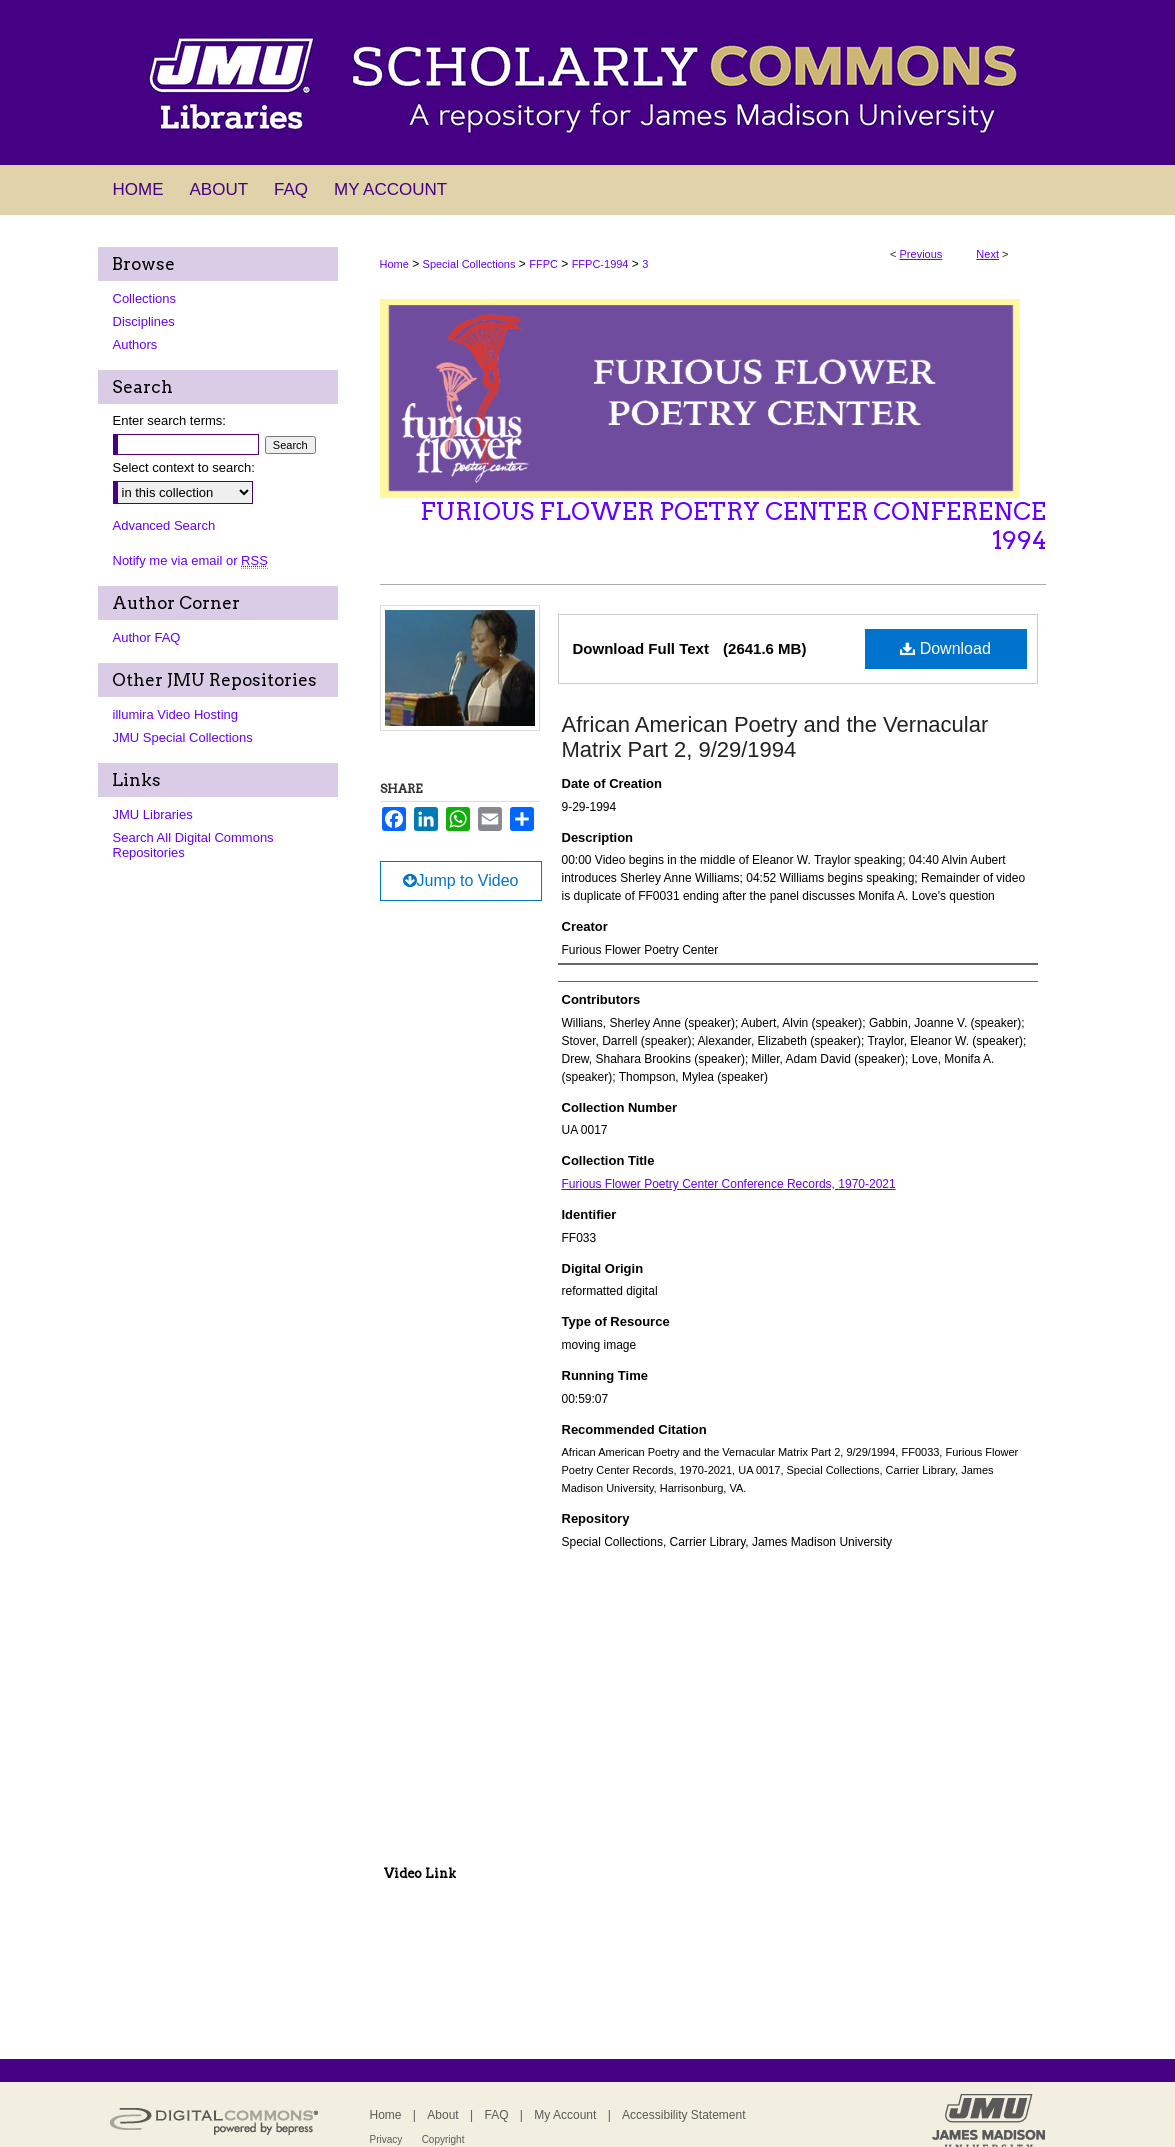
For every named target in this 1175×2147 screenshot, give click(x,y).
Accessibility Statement (683, 2115)
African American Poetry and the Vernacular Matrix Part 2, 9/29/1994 (775, 737)
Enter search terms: (169, 420)
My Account (565, 2115)
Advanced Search (164, 525)
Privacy (386, 2139)
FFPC (543, 264)
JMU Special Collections (183, 737)
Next (987, 254)
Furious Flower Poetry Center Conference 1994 (733, 526)
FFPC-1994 (600, 264)
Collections (145, 298)
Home (394, 264)
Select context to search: (184, 467)
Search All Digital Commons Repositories (193, 845)
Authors (135, 344)
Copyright (443, 2139)
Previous (921, 254)
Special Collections (469, 264)
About (442, 2115)
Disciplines (144, 321)
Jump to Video (461, 880)
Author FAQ (147, 637)
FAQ (496, 2115)
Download (945, 648)
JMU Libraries (153, 814)
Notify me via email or (190, 560)
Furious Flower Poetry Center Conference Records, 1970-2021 (729, 1184)
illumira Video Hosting (176, 714)
